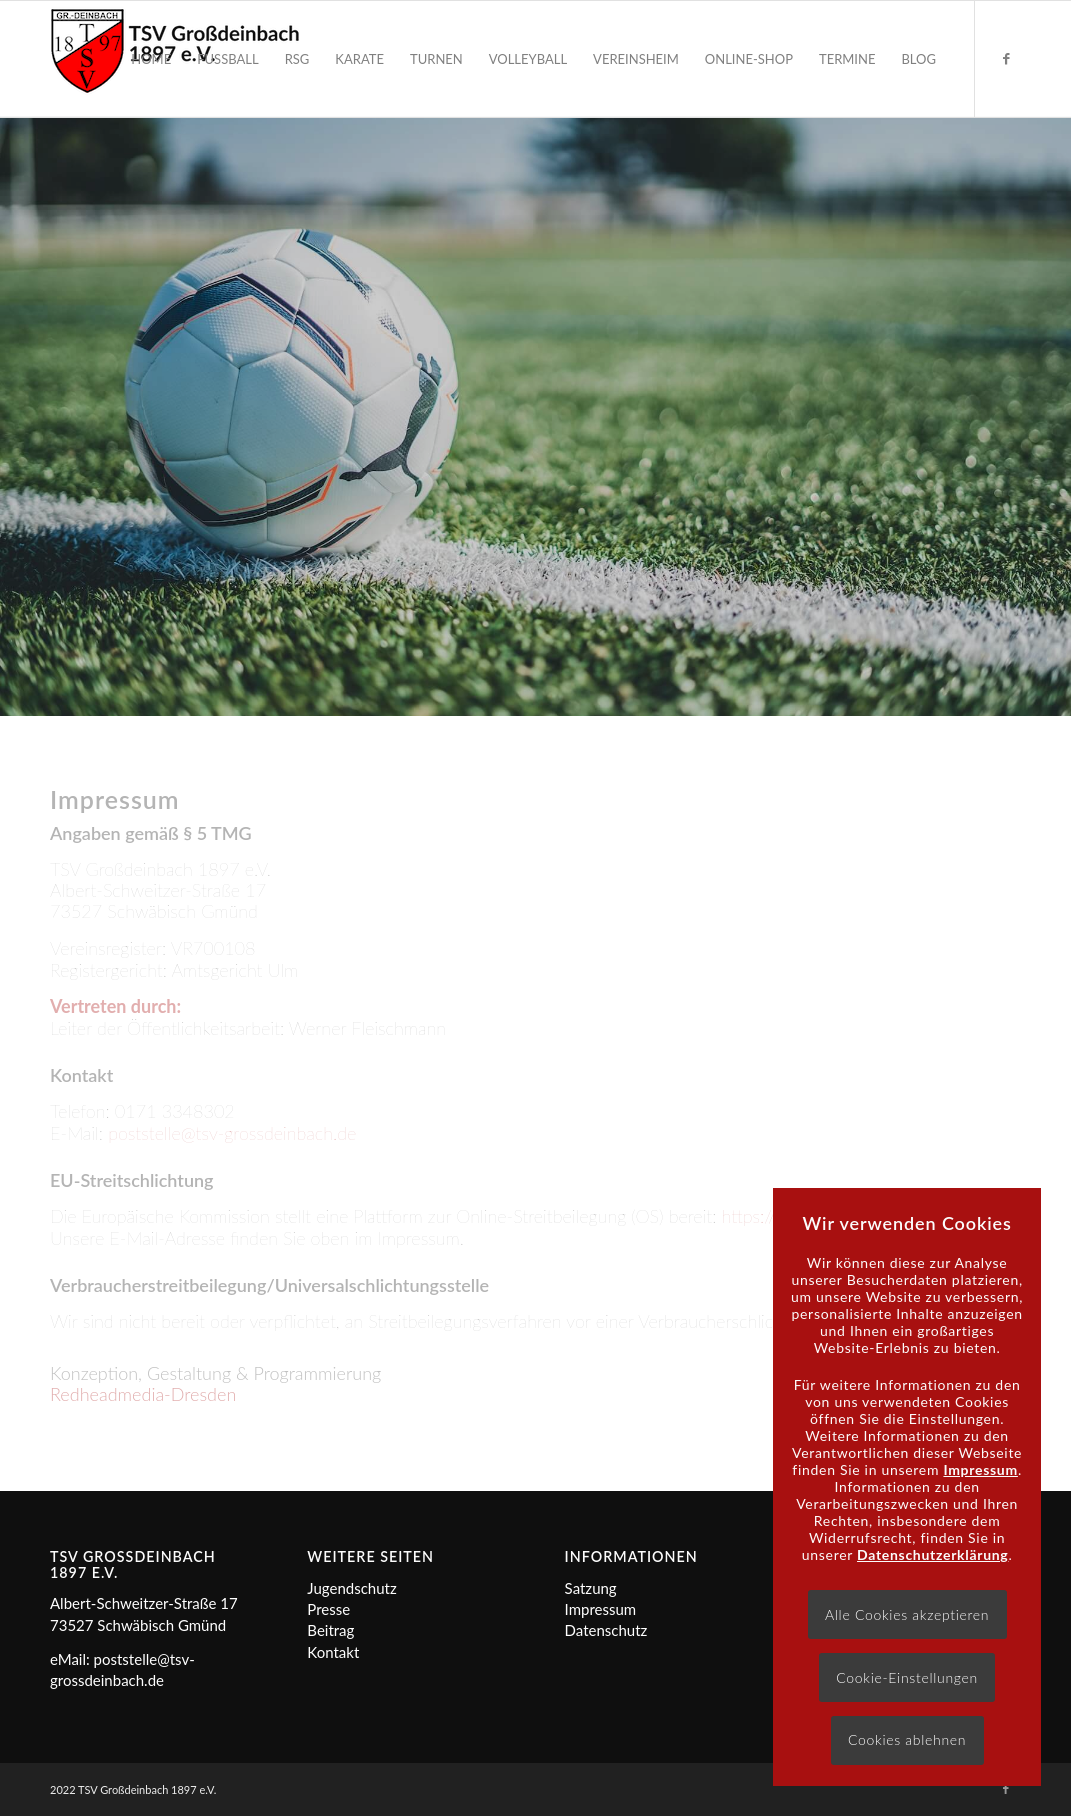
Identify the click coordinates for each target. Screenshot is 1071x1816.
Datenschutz (606, 1630)
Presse (328, 1609)
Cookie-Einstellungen (907, 1677)
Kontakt (333, 1652)
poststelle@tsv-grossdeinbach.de (232, 1133)
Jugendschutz (351, 1588)
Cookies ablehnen (907, 1739)
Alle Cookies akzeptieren (907, 1614)
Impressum (601, 1609)
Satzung (591, 1588)
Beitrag (330, 1630)
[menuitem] (151, 59)
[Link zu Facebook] (1006, 58)
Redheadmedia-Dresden (143, 1394)
